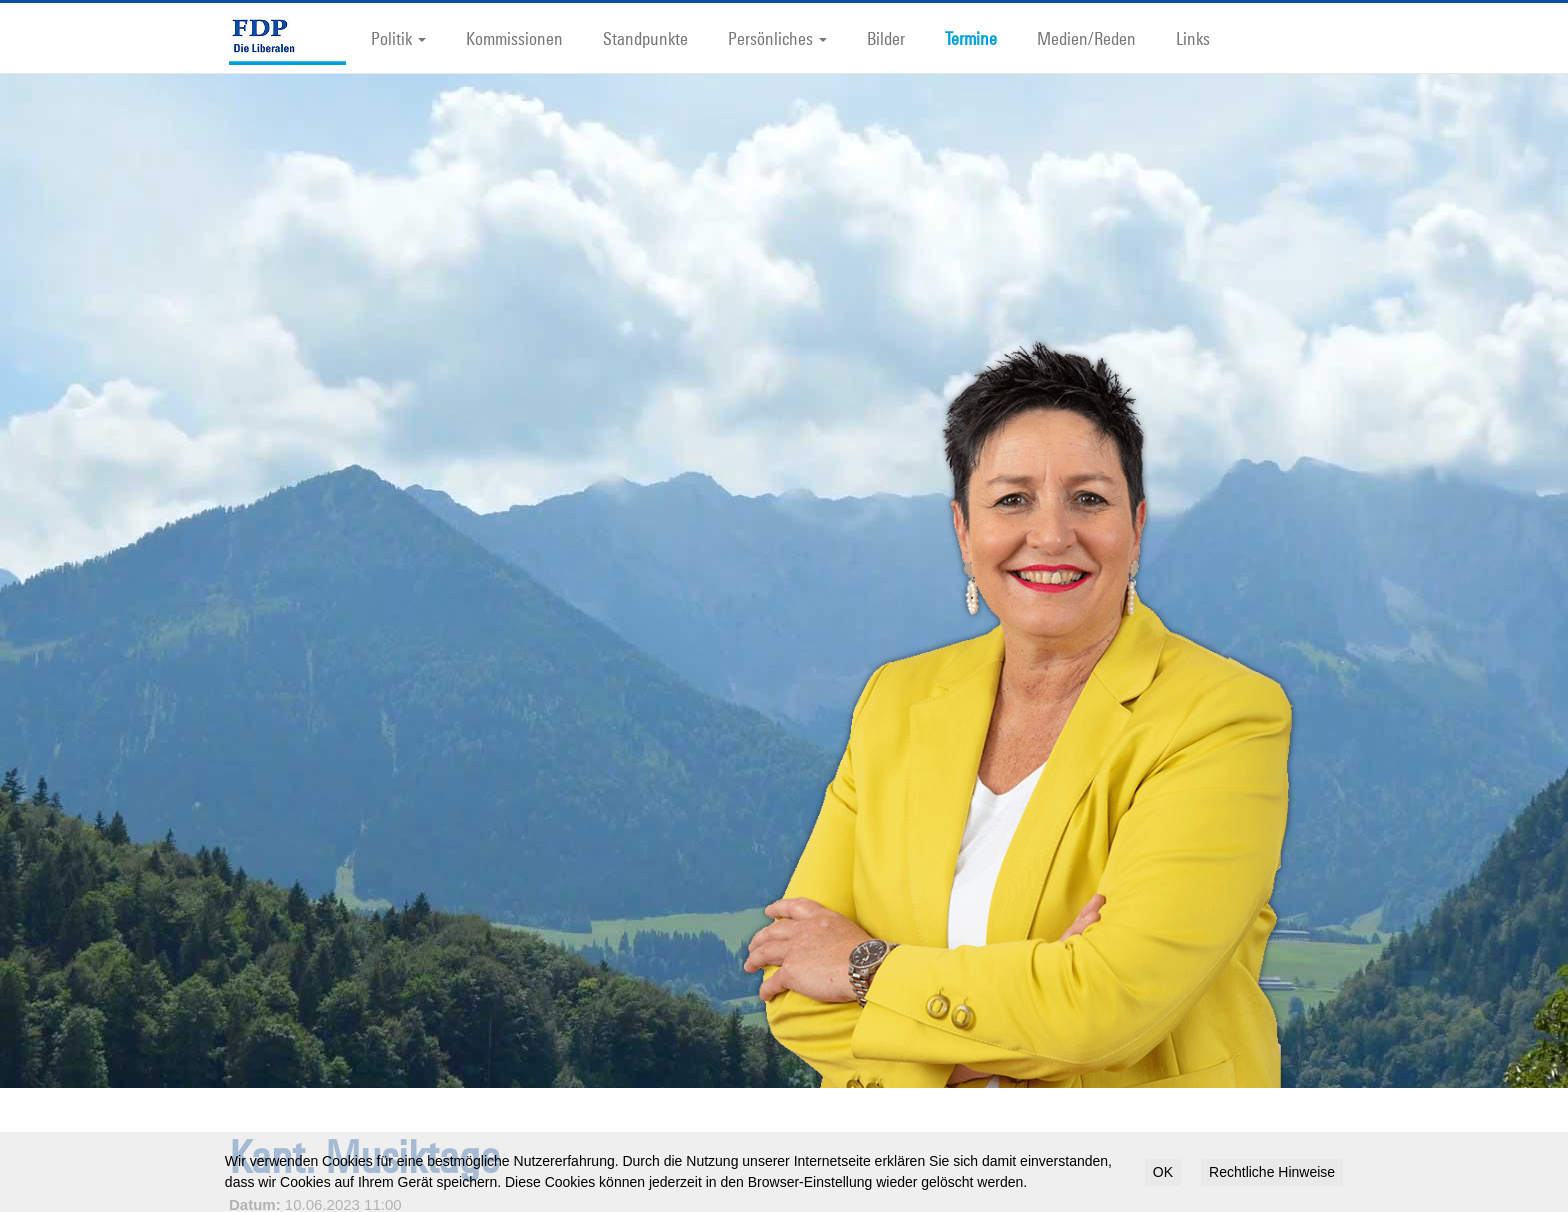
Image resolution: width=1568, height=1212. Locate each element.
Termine (971, 38)
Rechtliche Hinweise (1272, 1172)
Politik (398, 38)
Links (1193, 38)
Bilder (886, 38)
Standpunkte (645, 38)
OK (1163, 1172)
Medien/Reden (1086, 38)
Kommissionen (514, 38)
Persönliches (777, 38)
